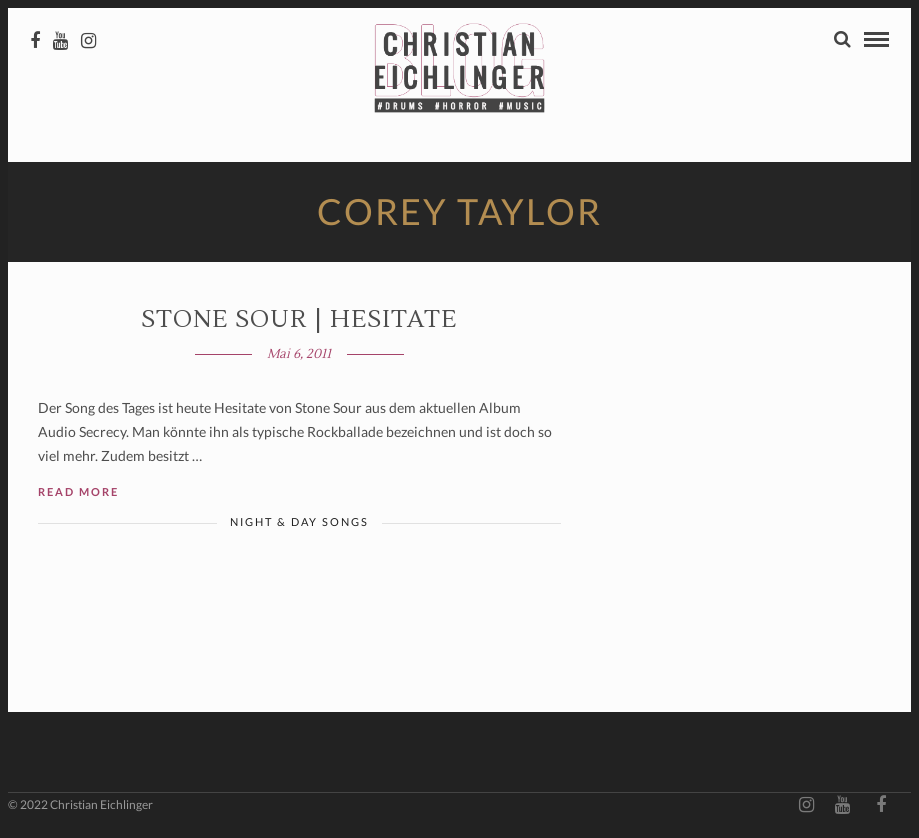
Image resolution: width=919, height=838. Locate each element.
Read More (78, 491)
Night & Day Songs (299, 521)
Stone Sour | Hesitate (299, 319)
